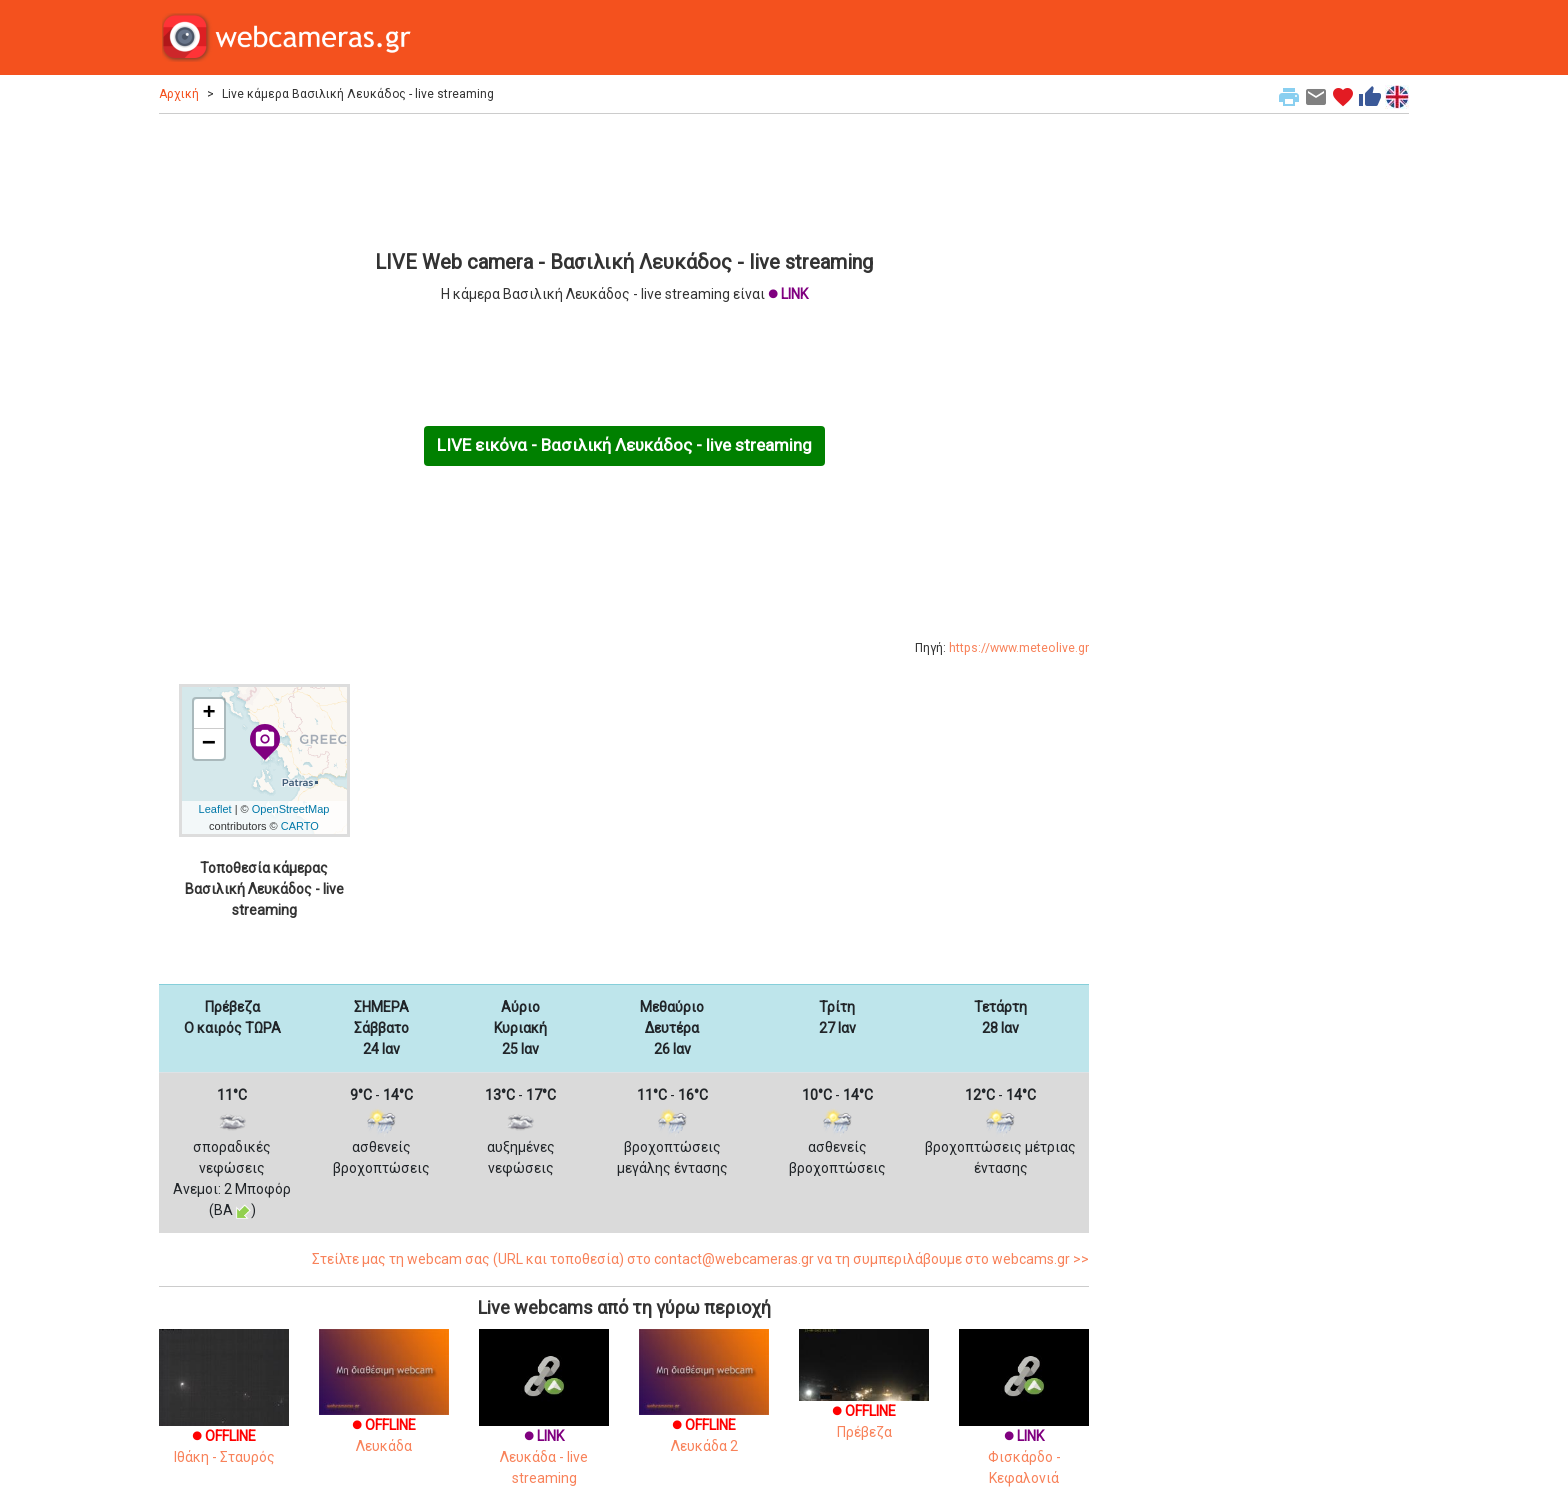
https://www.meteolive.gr (1019, 648)
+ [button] (208, 714)
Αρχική (179, 94)
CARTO (300, 826)
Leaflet (215, 809)
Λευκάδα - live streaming (544, 1427)
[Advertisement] (624, 179)
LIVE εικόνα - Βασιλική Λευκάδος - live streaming (624, 445)
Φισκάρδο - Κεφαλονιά (1024, 1427)
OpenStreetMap (291, 809)
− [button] (209, 744)
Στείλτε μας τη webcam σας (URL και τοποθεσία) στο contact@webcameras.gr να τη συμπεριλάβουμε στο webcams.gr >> (700, 1259)
